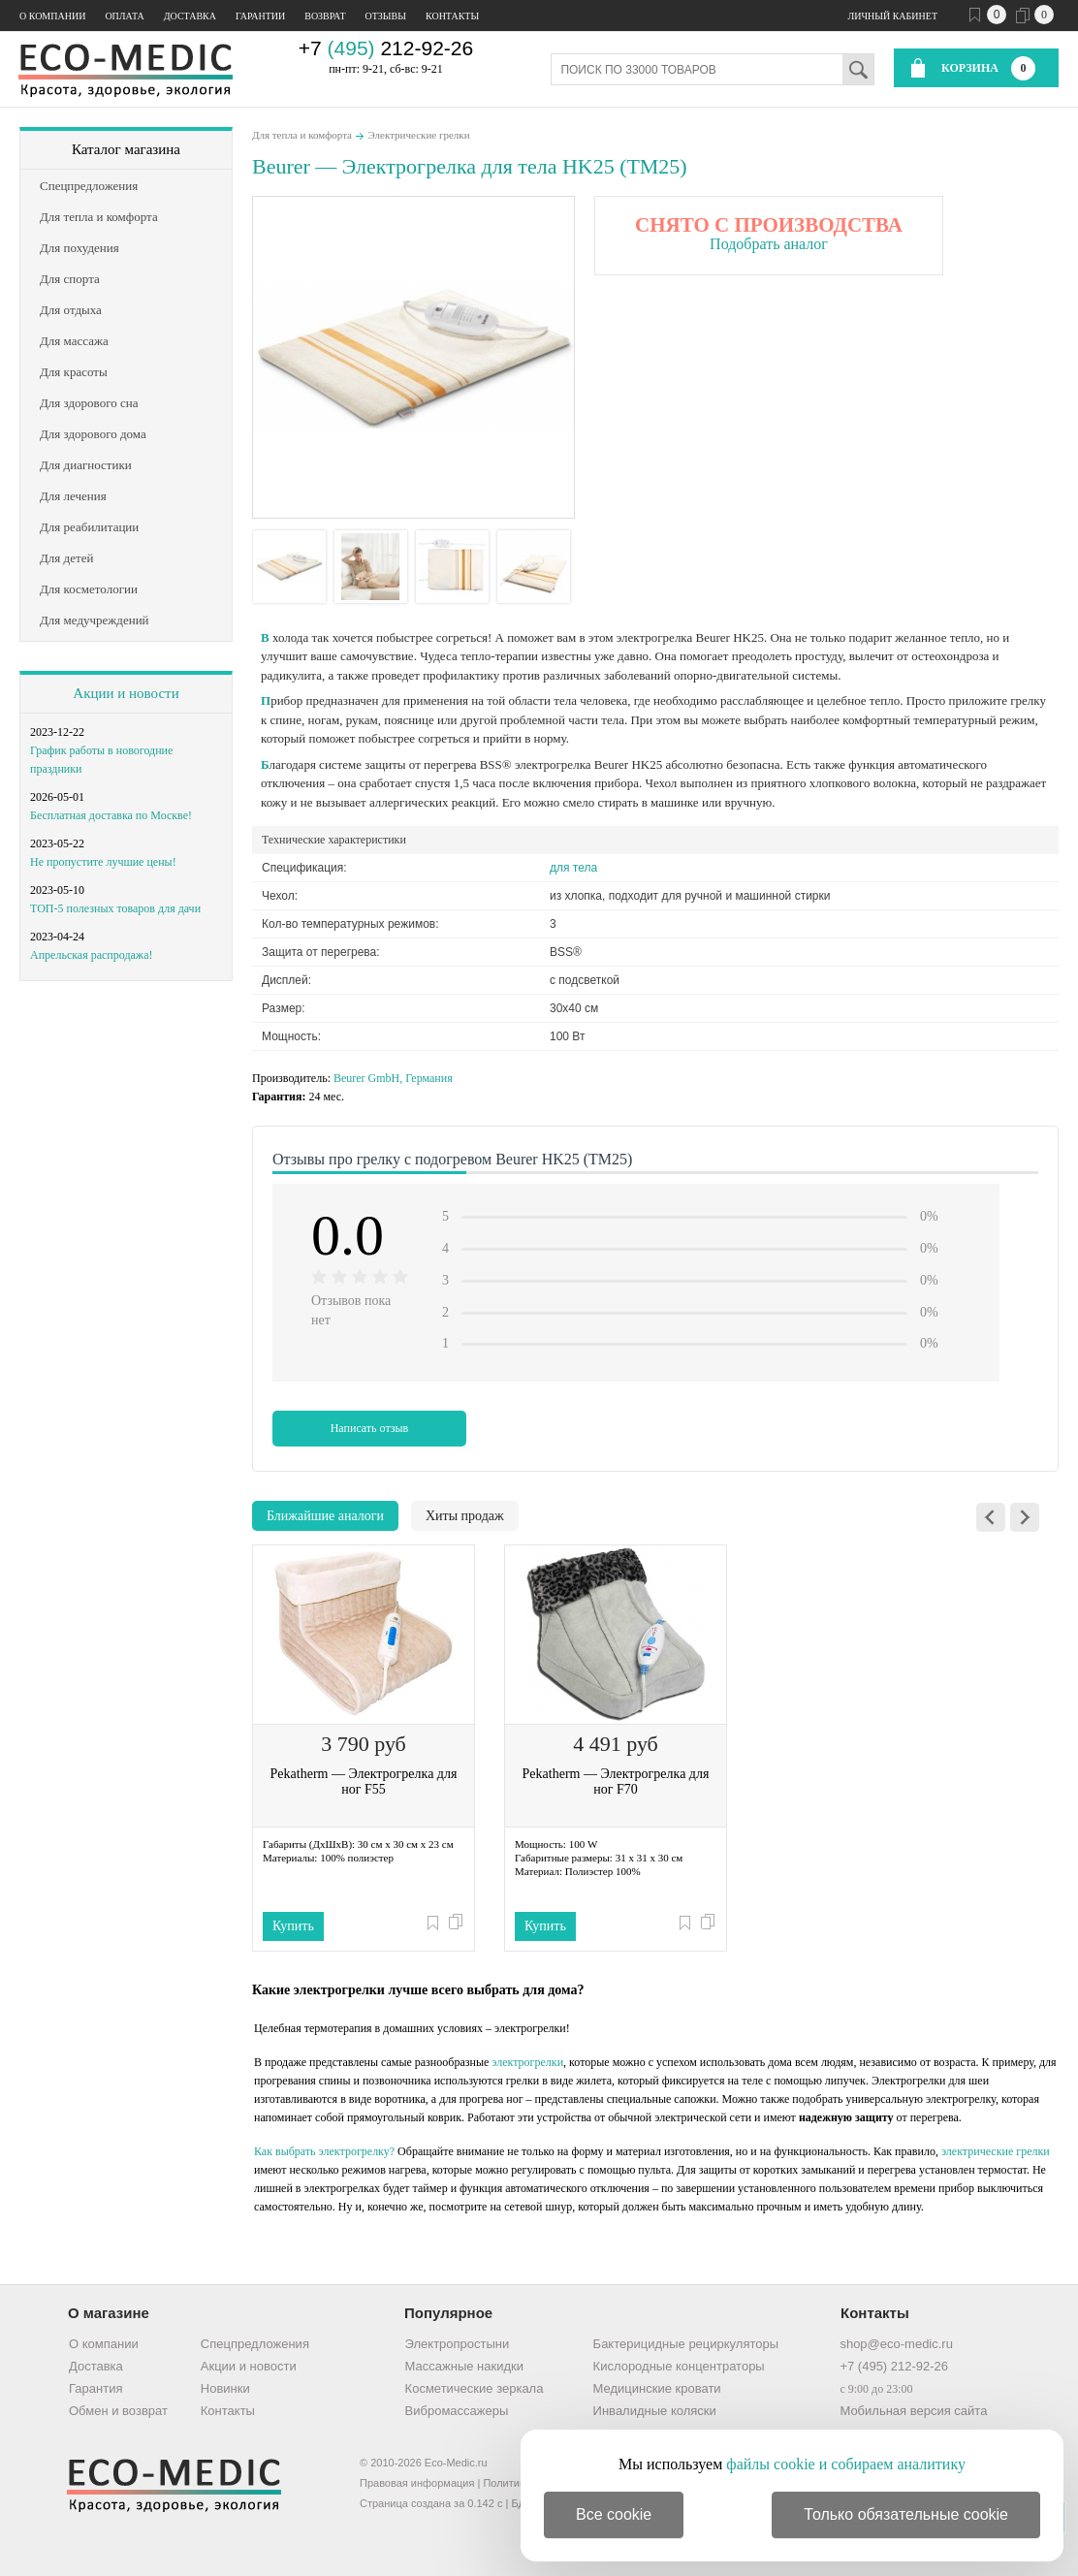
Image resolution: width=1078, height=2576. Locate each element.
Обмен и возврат (118, 2410)
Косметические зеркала (474, 2388)
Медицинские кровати (657, 2388)
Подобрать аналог (769, 244)
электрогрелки (527, 2062)
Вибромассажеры (457, 2410)
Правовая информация (417, 2483)
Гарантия (95, 2388)
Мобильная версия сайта (913, 2410)
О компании (52, 16)
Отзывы (385, 16)
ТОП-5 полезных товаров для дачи (115, 908)
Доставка (190, 16)
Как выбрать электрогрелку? (324, 2151)
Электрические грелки (418, 135)
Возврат (324, 16)
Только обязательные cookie (906, 2514)
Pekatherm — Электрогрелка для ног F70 (616, 1781)
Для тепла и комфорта (302, 135)
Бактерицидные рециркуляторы (685, 2344)
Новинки (225, 2388)
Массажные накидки (464, 2366)
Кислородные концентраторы (679, 2366)
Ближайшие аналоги (325, 1516)
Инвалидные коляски (654, 2410)
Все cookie (613, 2514)
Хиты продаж (465, 1516)
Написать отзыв (370, 1428)
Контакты (452, 16)
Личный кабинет (892, 16)
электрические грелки (995, 2151)
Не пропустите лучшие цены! (103, 862)
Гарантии (260, 16)
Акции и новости (125, 693)
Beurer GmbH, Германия (393, 1078)
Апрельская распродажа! (91, 955)
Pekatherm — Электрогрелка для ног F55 (364, 1781)
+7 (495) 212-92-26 (894, 2366)
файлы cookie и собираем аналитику (846, 2464)
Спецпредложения (255, 2344)
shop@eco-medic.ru (896, 2344)
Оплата (124, 16)
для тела (573, 868)
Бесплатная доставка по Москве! (111, 815)
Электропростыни (457, 2344)
